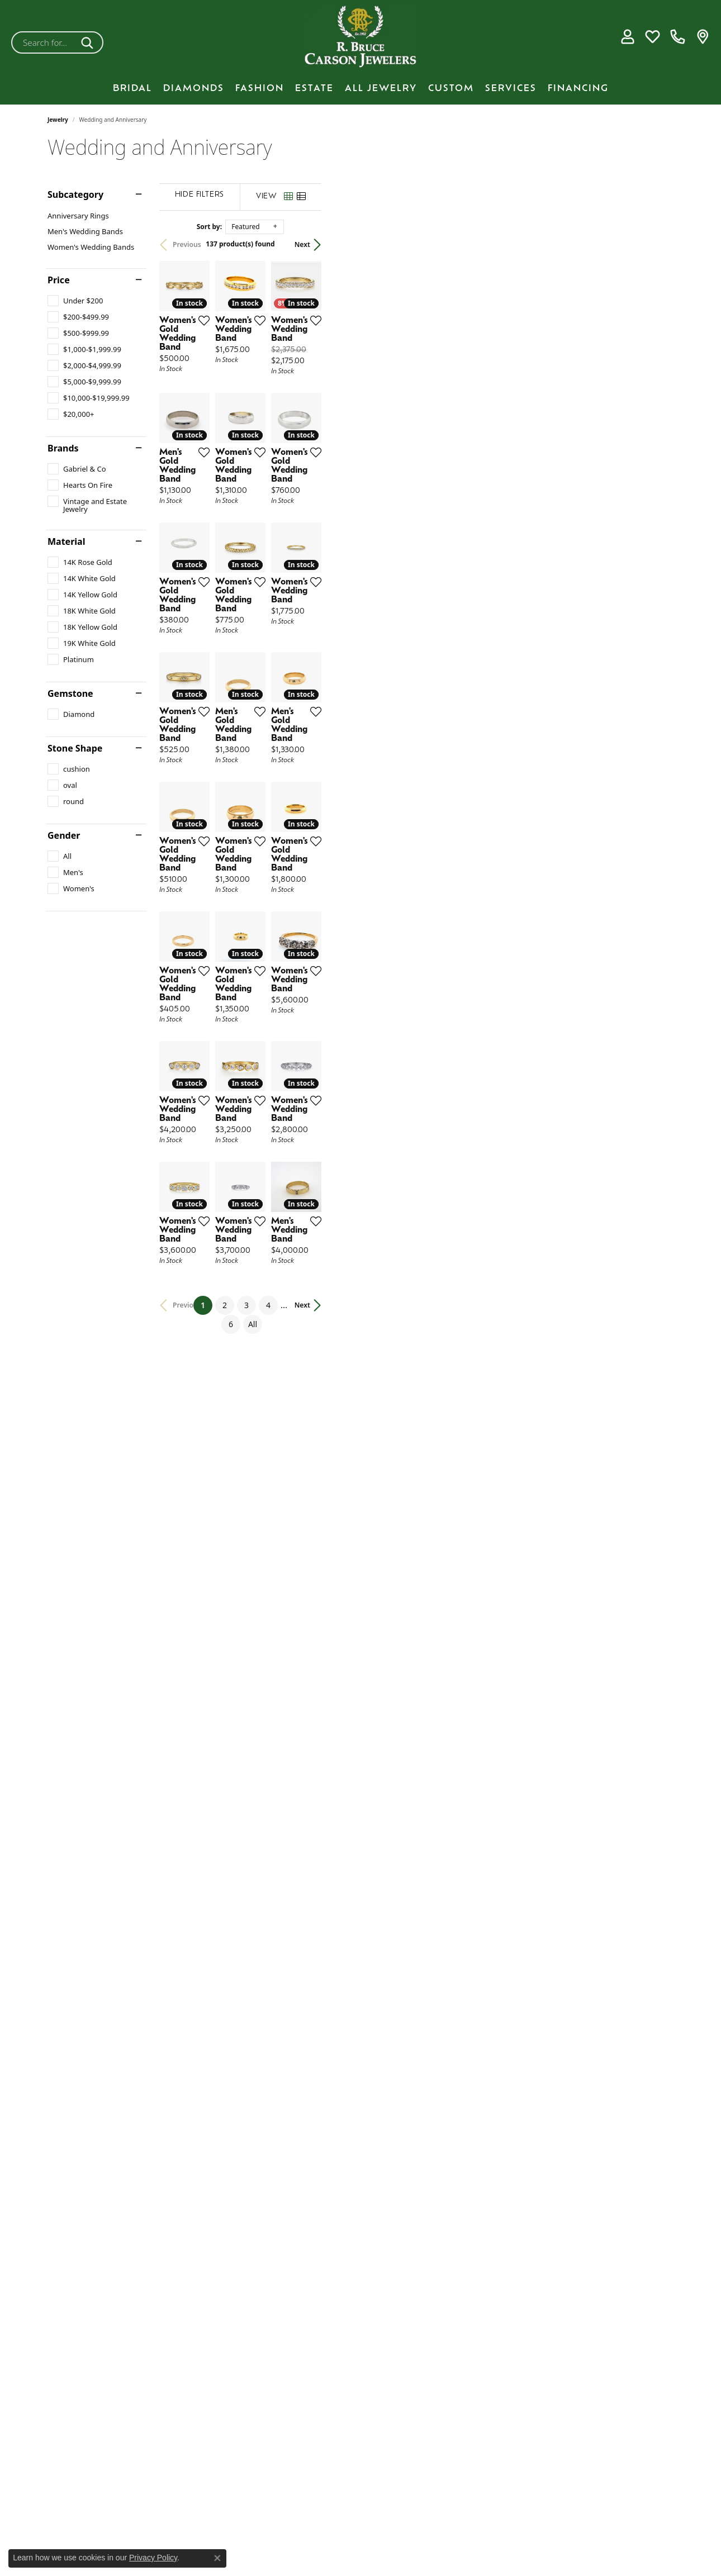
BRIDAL (132, 88)
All (475, 2045)
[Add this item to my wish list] (318, 437)
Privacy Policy (153, 2557)
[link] (678, 37)
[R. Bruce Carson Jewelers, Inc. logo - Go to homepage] (360, 36)
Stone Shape (75, 748)
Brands (63, 448)
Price (59, 279)
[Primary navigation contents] (360, 88)
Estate (314, 88)
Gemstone (70, 693)
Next (654, 244)
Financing (578, 88)
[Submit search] (89, 42)
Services (511, 88)
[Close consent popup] (217, 2558)
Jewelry (58, 119)
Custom (451, 88)
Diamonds (193, 88)
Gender (64, 835)
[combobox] (44, 42)
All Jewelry (381, 88)
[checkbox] (75, 301)
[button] (627, 37)
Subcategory (75, 194)
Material (66, 541)
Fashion (259, 88)
